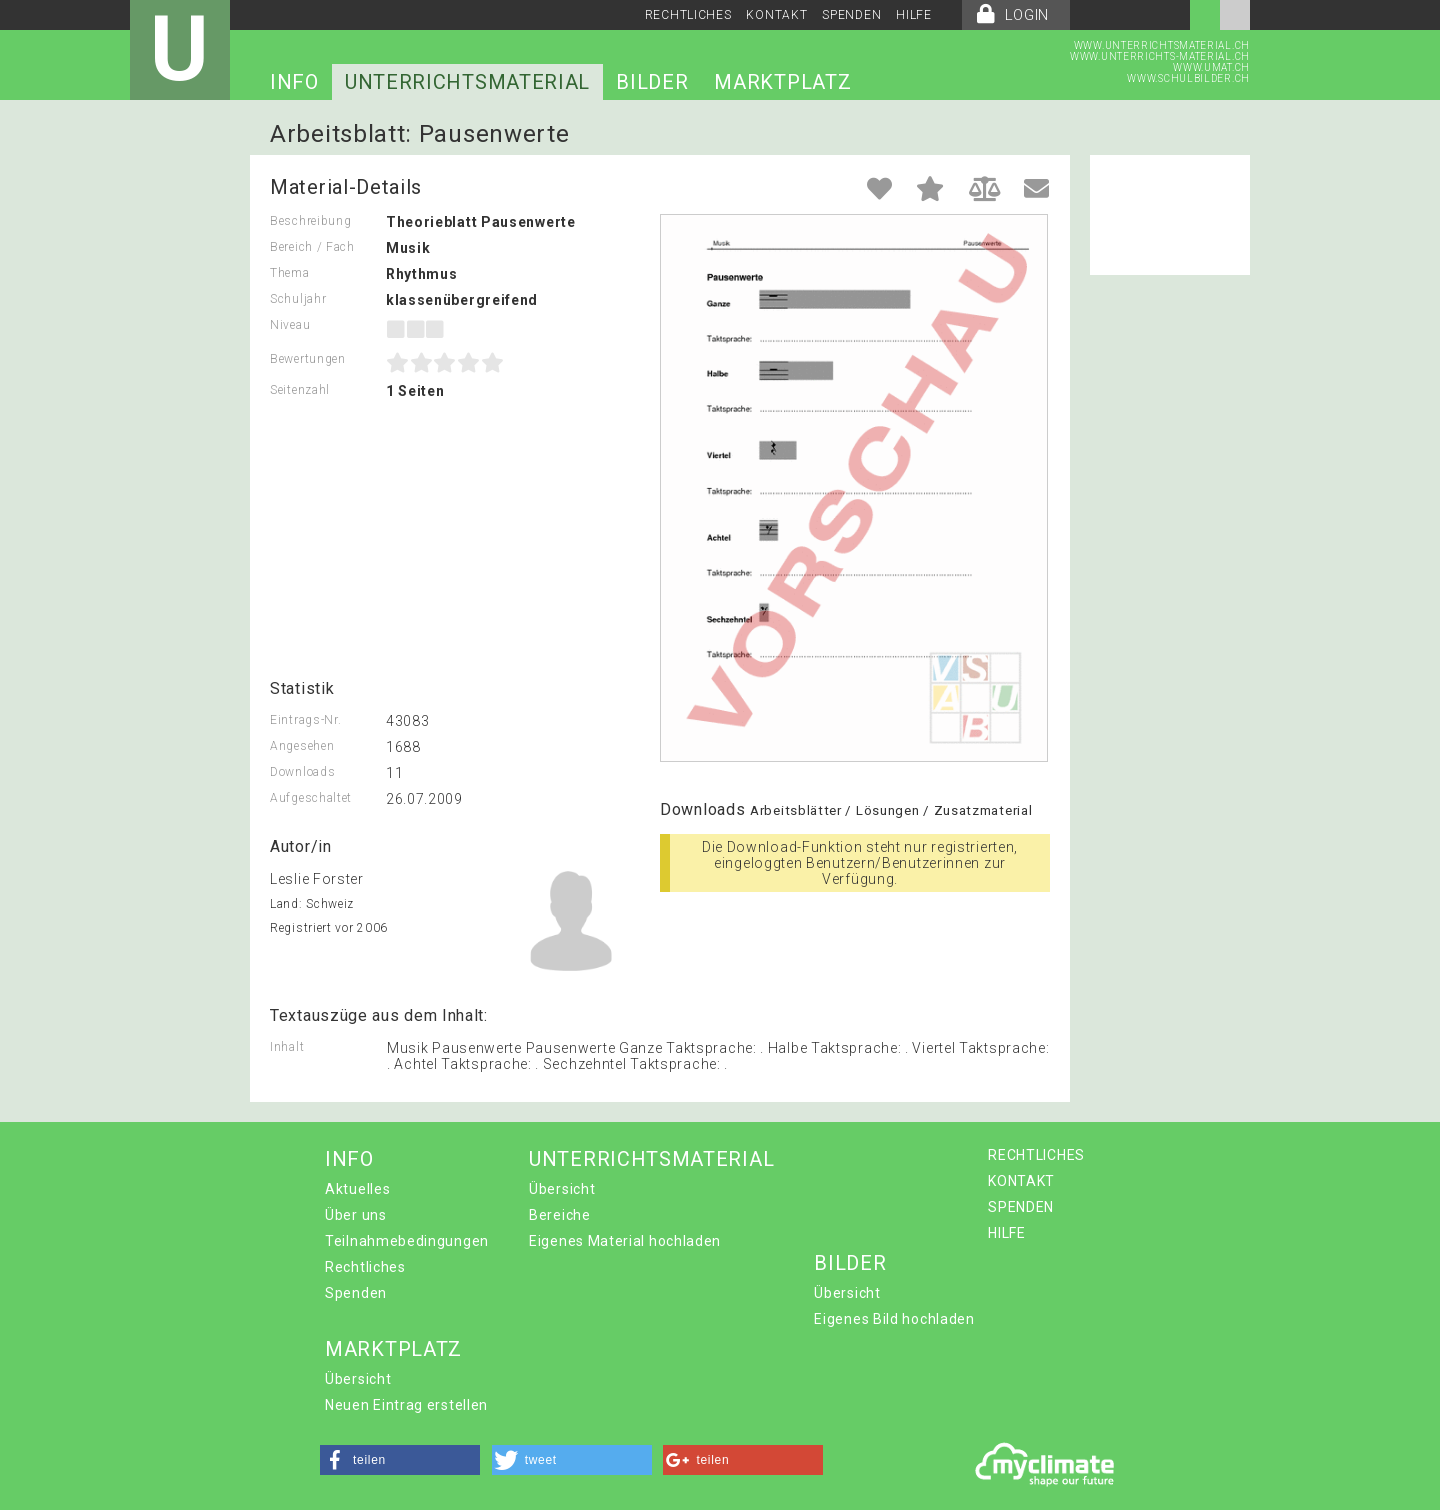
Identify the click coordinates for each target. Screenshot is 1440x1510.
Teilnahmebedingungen (407, 1241)
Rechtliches (365, 1267)
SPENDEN (851, 15)
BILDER (652, 82)
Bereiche (560, 1215)
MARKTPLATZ (782, 82)
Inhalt (287, 1047)
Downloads (302, 772)
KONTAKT (776, 15)
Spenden (356, 1293)
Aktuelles (357, 1189)
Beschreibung (310, 221)
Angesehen (302, 746)
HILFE (914, 15)
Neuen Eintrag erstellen (406, 1405)
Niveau (290, 325)
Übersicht (562, 1189)
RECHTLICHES (688, 15)
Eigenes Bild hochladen (894, 1319)
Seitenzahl (300, 390)
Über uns (356, 1215)
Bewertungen (308, 359)
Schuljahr (298, 299)
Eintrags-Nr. (305, 720)
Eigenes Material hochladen (625, 1241)
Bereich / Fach (312, 247)
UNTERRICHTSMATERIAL (467, 82)
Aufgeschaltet (311, 798)
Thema (290, 273)
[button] (400, 1460)
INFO (294, 82)
